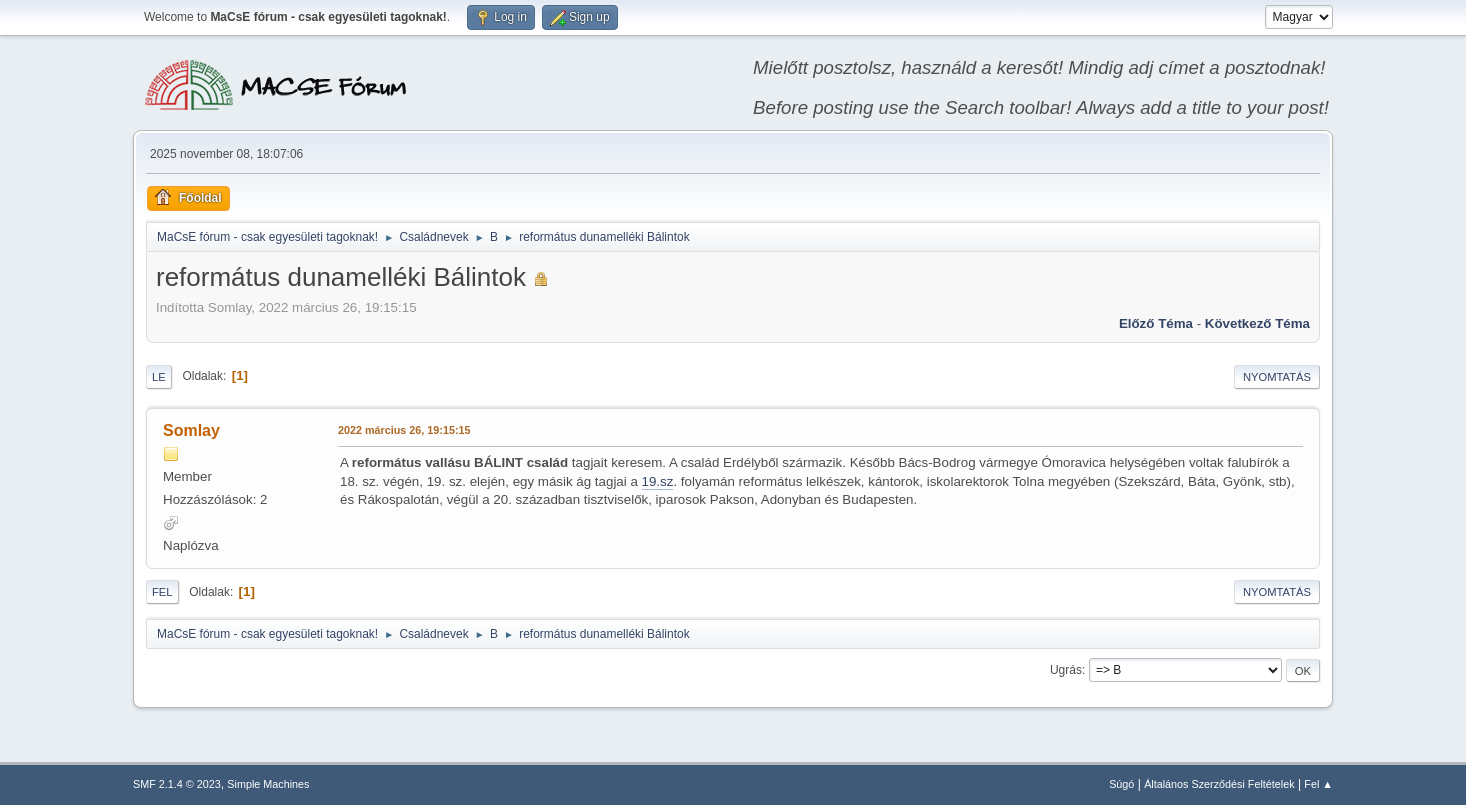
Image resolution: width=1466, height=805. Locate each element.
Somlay (191, 430)
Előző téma (1156, 323)
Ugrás (1066, 670)
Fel (162, 592)
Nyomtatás (1277, 377)
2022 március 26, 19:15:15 (404, 430)
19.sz (658, 481)
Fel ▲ (1318, 784)
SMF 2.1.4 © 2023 (177, 784)
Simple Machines (268, 784)
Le (159, 377)
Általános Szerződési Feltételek (1219, 784)
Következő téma (1257, 323)
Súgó (1121, 784)
